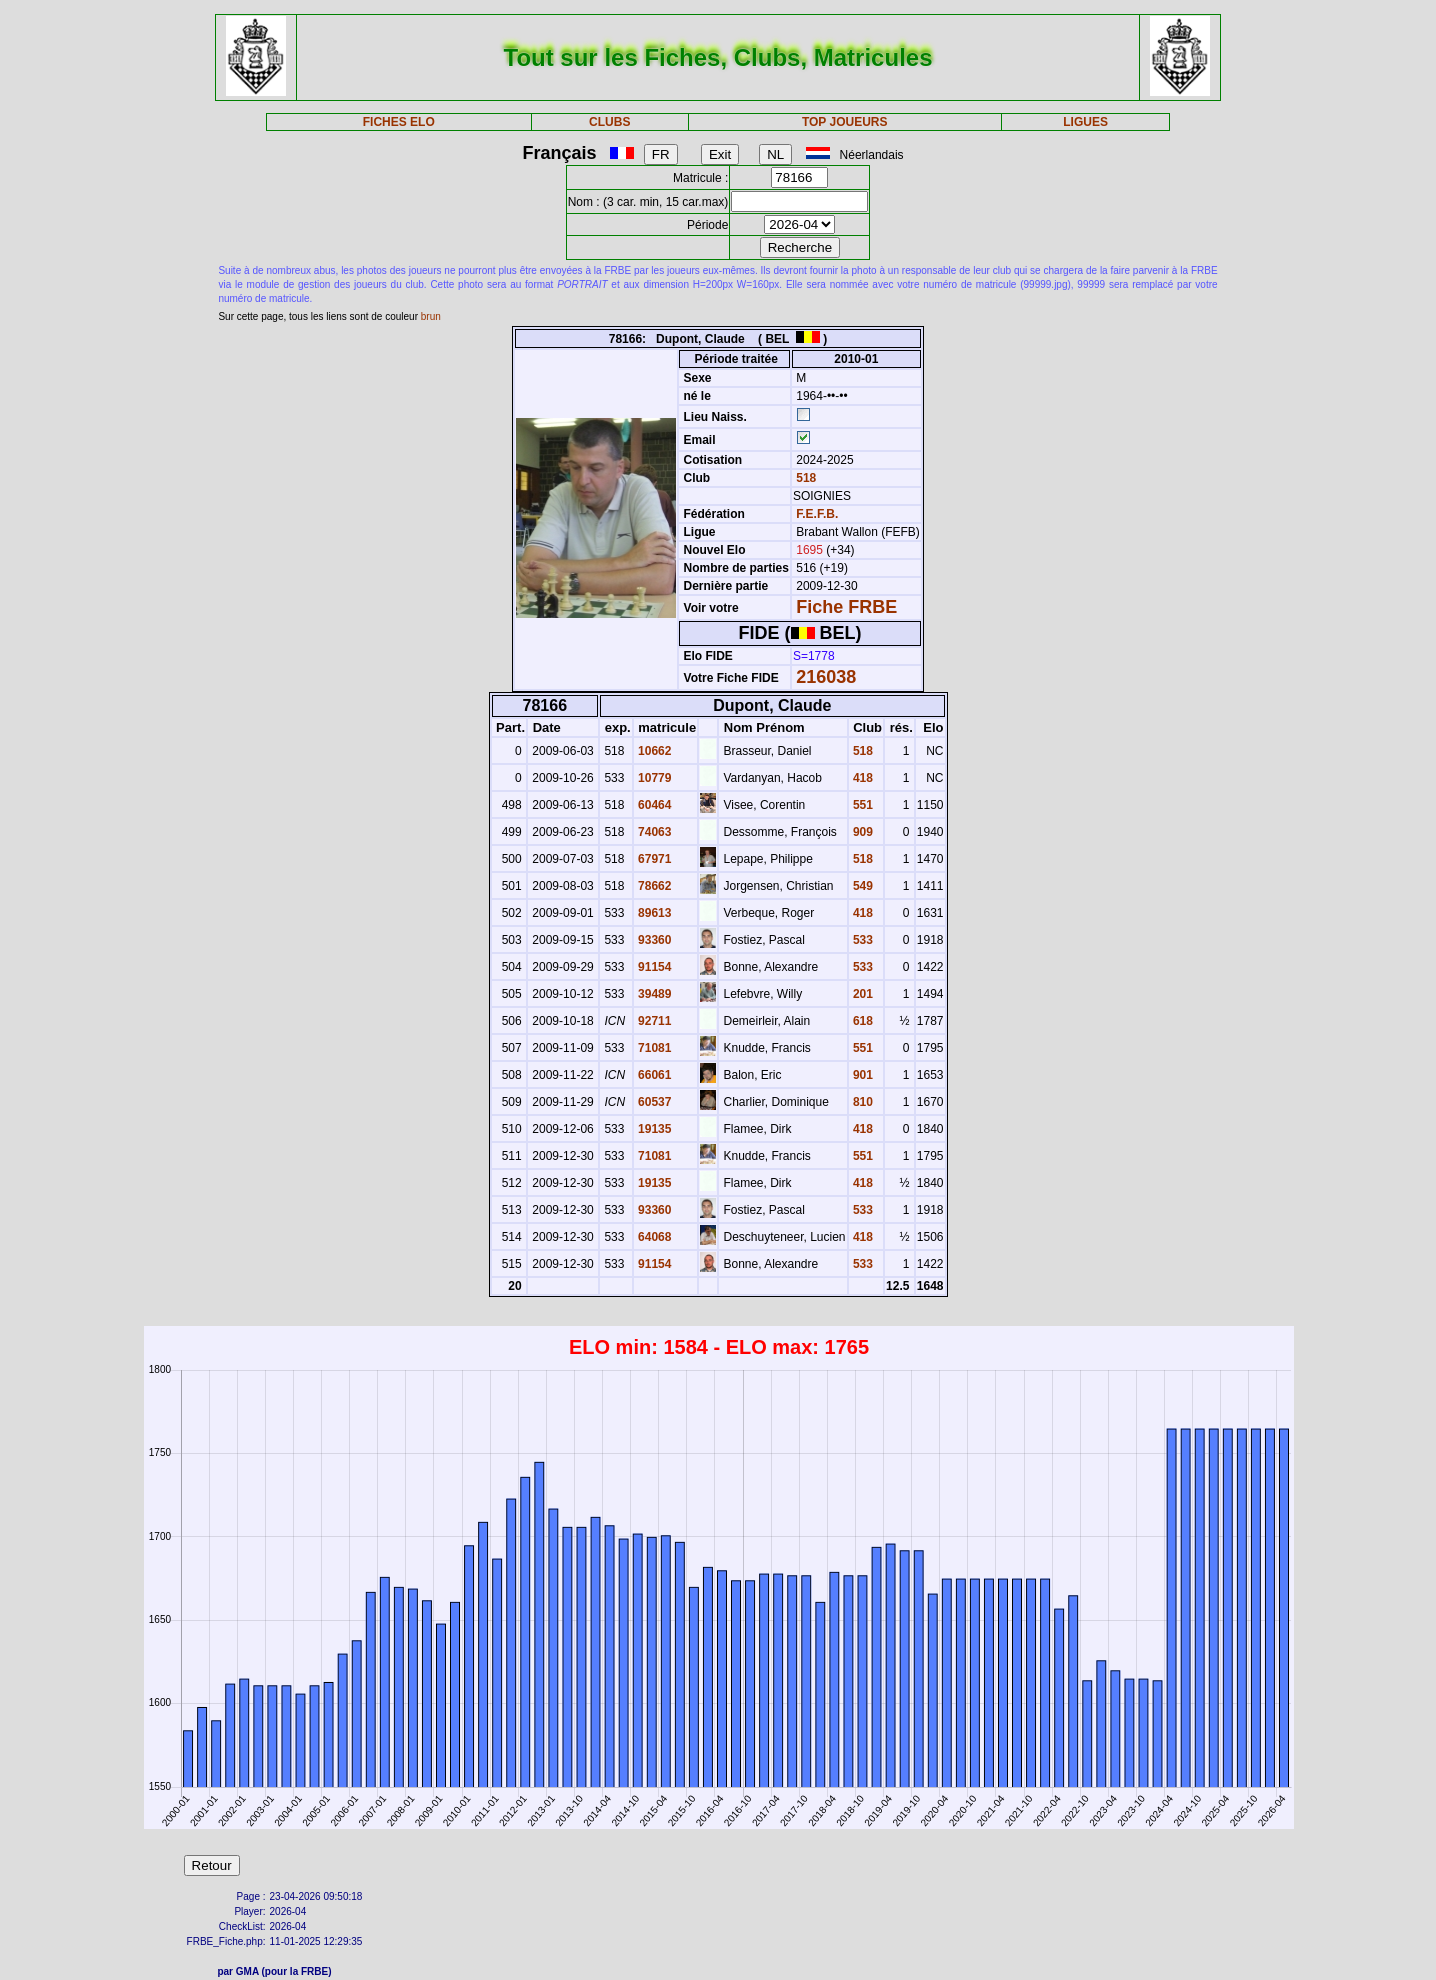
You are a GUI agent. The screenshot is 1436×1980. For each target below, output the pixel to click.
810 (861, 1102)
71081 (653, 1048)
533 (861, 940)
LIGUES (1085, 122)
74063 (653, 832)
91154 (653, 967)
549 (861, 886)
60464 (653, 805)
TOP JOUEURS (845, 122)
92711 (653, 1021)
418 (861, 778)
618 (861, 1021)
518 (804, 478)
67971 (653, 859)
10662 (653, 751)
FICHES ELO (399, 122)
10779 (653, 778)
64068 (653, 1237)
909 (861, 832)
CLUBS (609, 122)
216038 (826, 677)
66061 (653, 1075)
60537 (653, 1102)
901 (861, 1075)
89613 (653, 913)
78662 (653, 886)
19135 (653, 1129)
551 (861, 805)
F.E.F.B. (817, 514)
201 (861, 994)
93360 (653, 940)
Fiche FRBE (846, 607)
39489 (653, 994)
